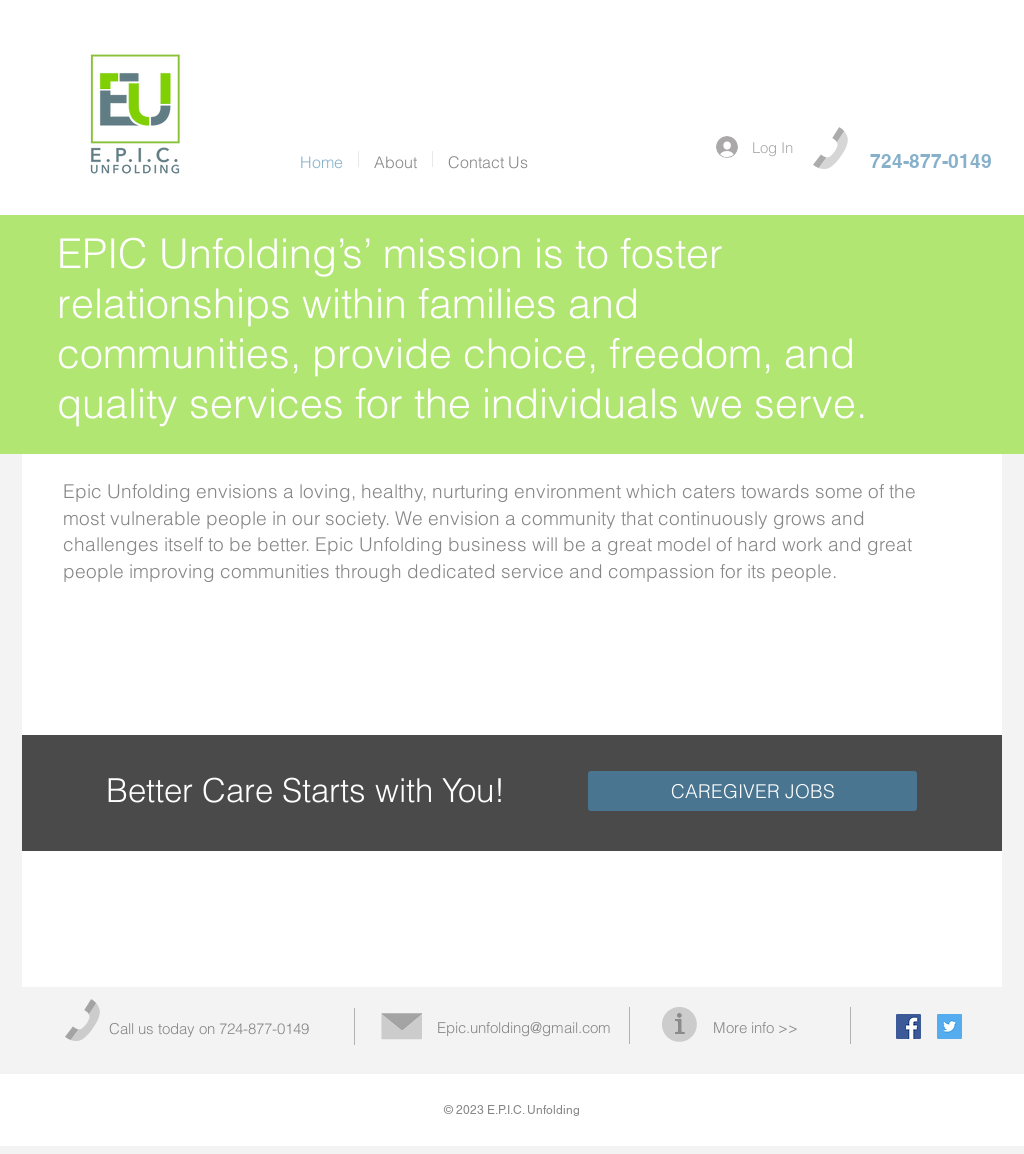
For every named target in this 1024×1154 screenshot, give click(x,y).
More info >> (755, 1027)
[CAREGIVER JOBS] (752, 791)
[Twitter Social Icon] (949, 1026)
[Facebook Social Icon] (908, 1026)
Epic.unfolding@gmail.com (524, 1027)
